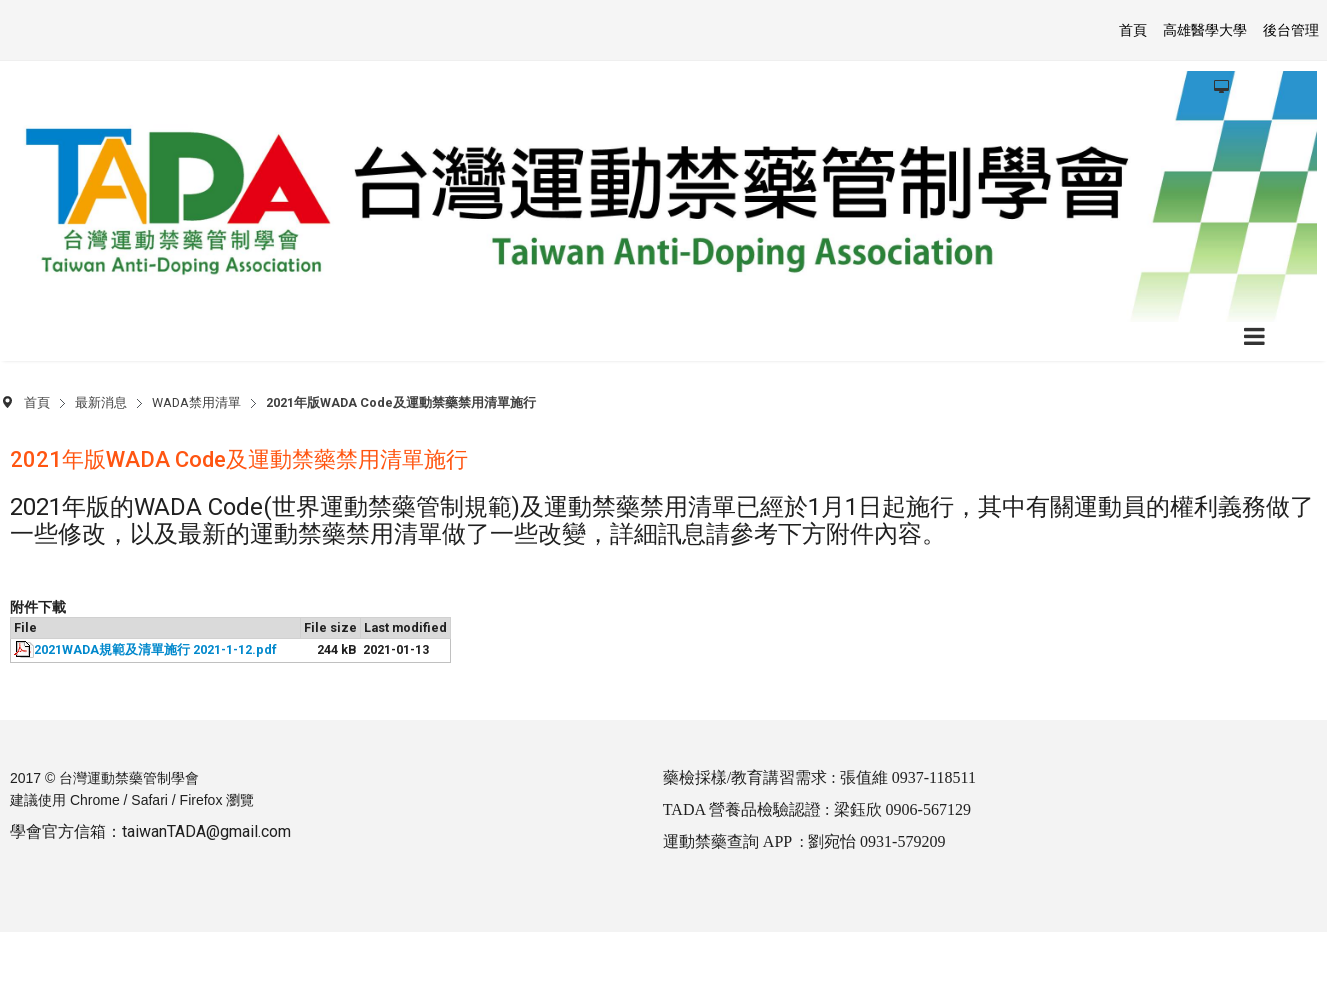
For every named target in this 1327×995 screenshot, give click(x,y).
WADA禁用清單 (196, 402)
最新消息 (101, 402)
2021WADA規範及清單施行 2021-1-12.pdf (155, 649)
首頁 (37, 402)
